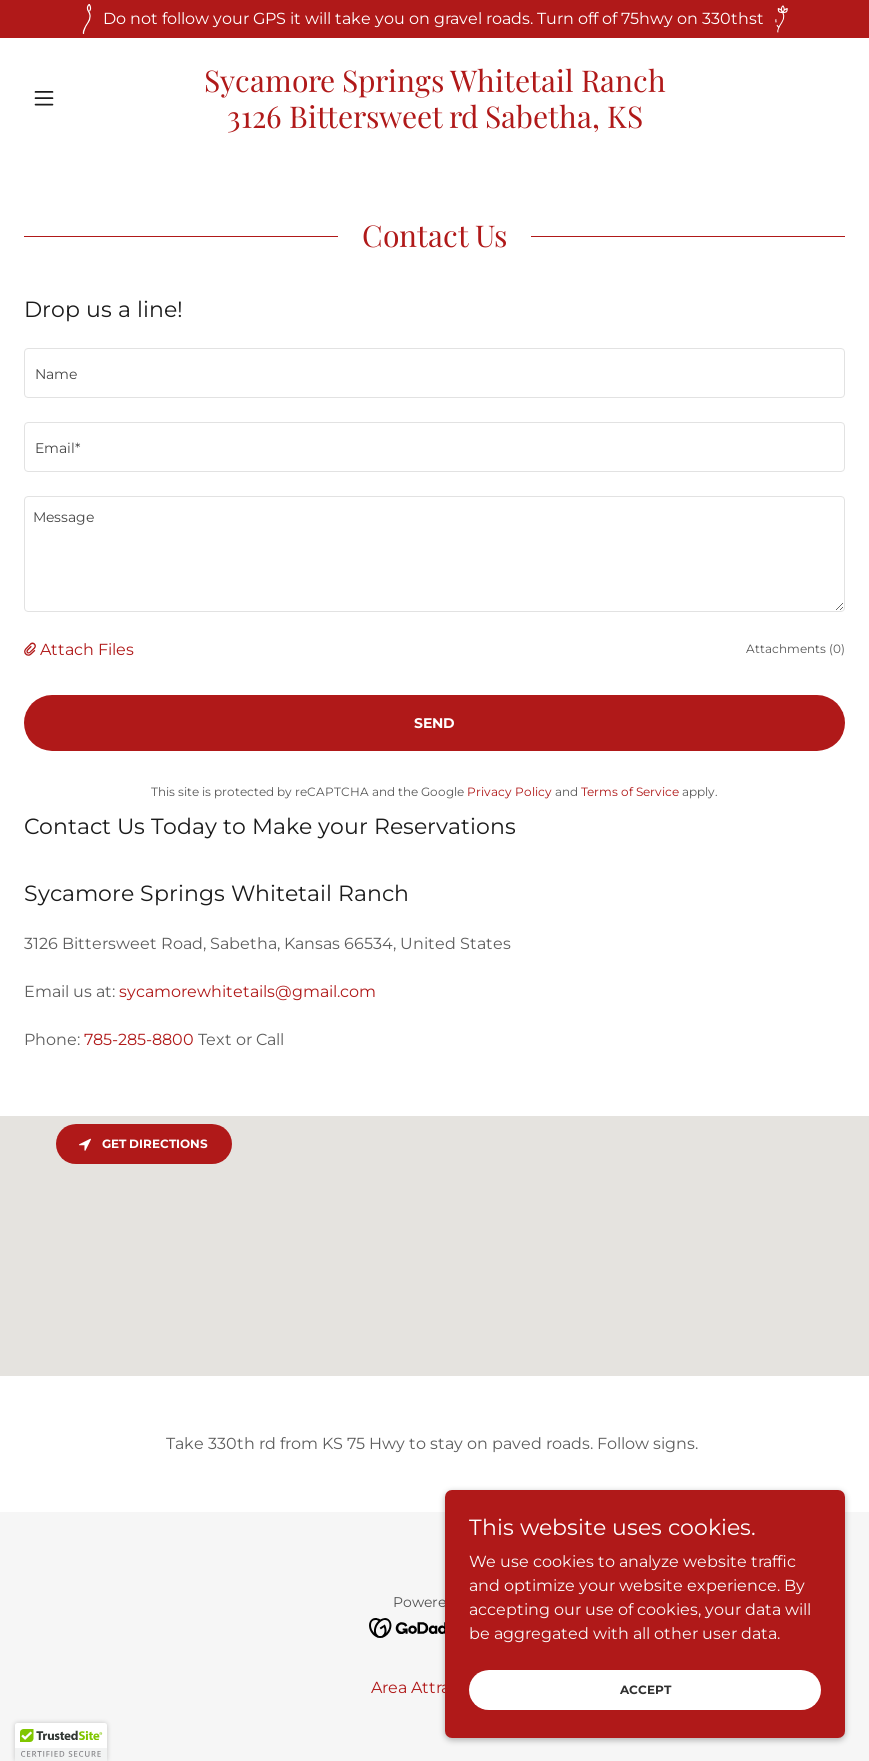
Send (434, 723)
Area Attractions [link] (435, 1687)
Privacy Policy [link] (509, 791)
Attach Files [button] (87, 649)
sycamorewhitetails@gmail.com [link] (247, 991)
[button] (85, 98)
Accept (645, 1689)
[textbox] (434, 373)
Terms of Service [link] (630, 791)
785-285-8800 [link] (139, 1039)
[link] (434, 122)
